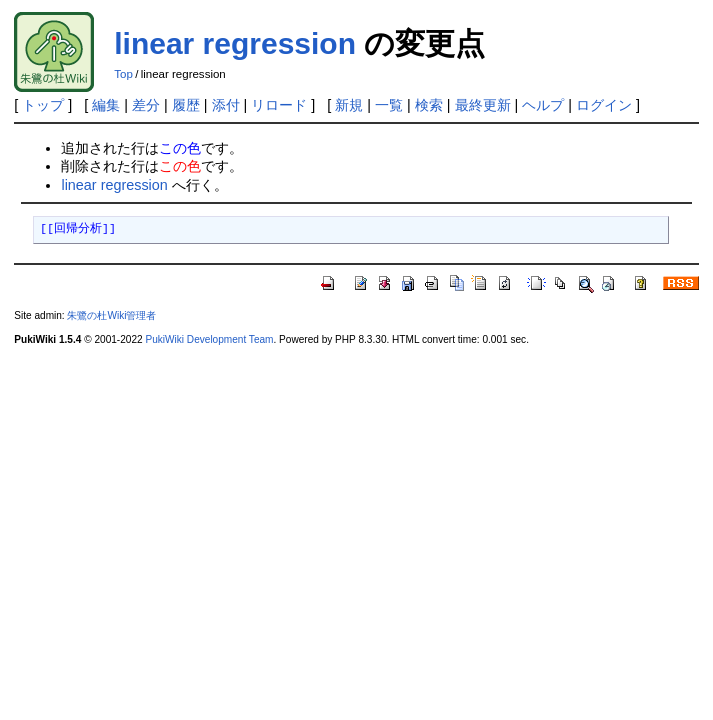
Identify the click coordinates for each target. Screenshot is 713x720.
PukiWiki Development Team (209, 339)
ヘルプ (543, 105)
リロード (279, 105)
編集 (106, 105)
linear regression (235, 43)
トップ (43, 105)
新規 (349, 105)
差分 (146, 105)
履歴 (186, 105)
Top (123, 74)
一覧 (389, 105)
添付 (226, 105)
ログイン (604, 105)
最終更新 (483, 105)
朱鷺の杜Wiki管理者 (111, 315)
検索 (429, 105)
